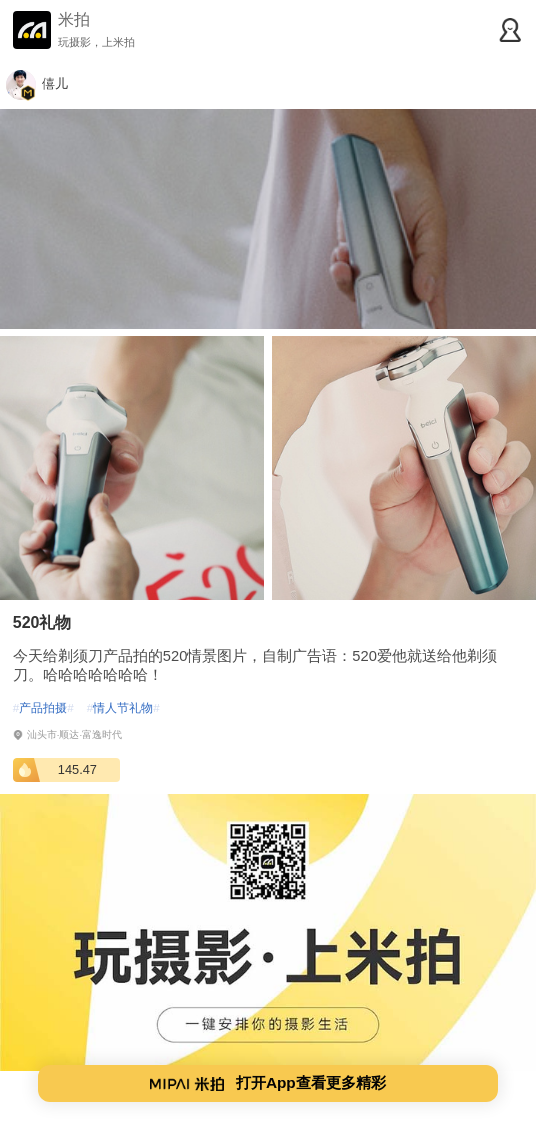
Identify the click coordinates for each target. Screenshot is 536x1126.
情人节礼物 (123, 707)
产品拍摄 (43, 707)
